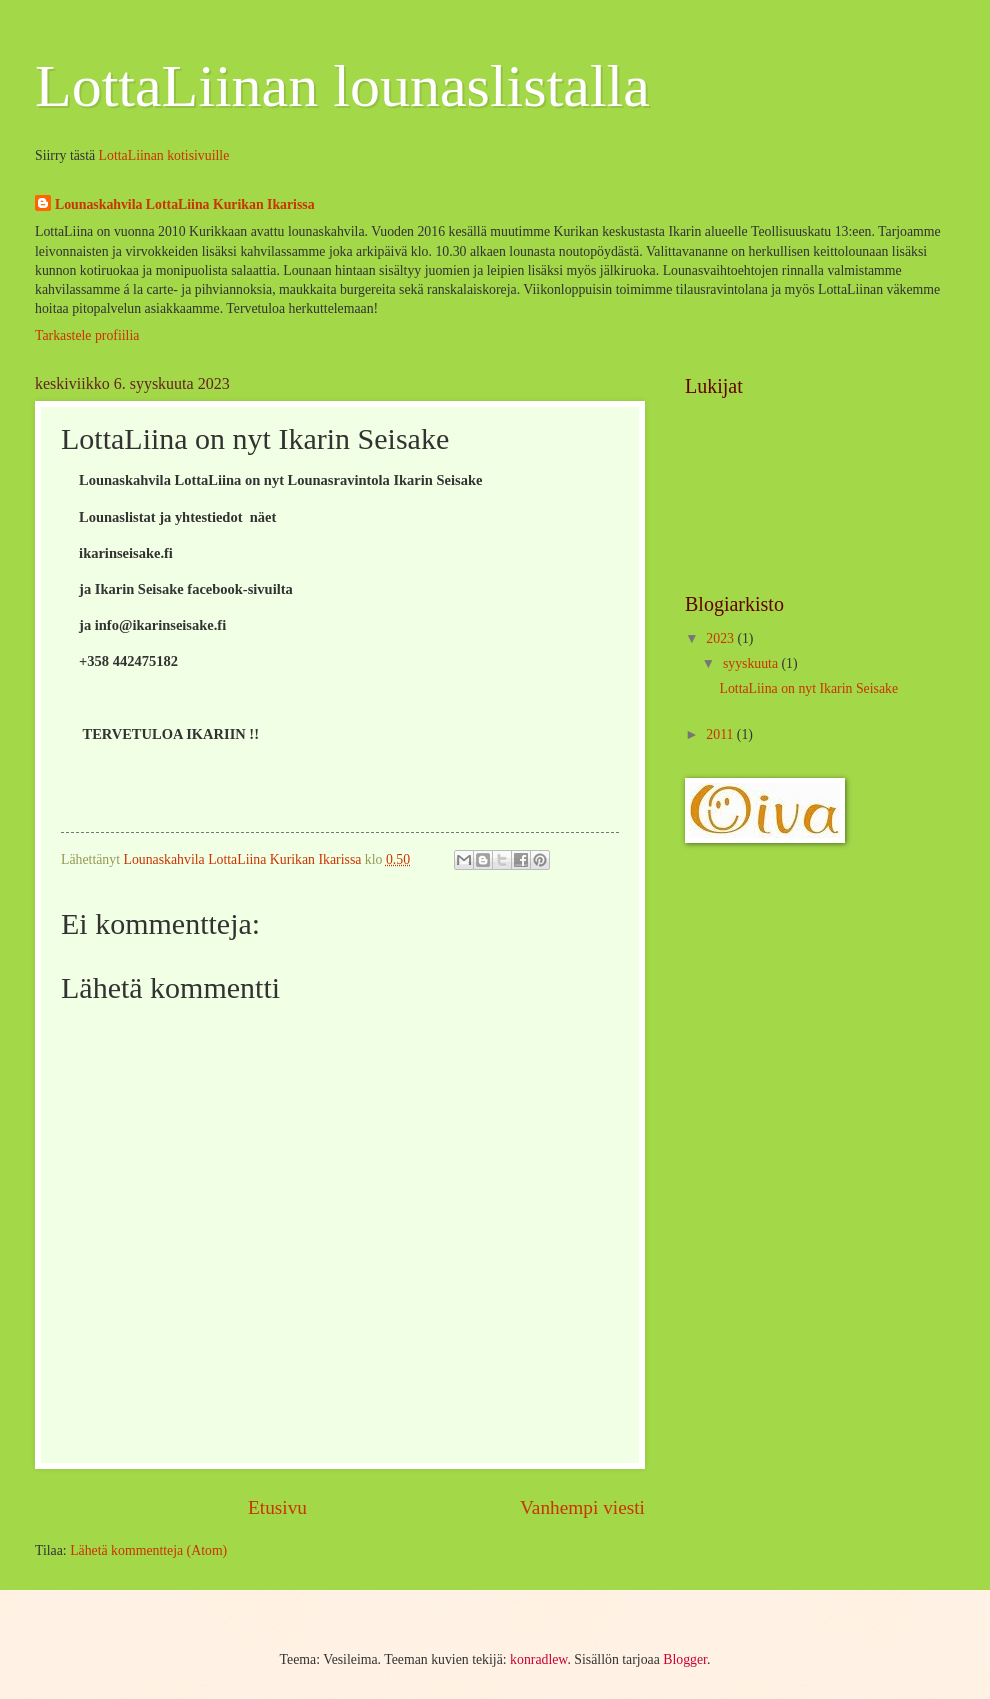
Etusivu (277, 1507)
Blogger (685, 1659)
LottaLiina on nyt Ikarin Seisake (808, 688)
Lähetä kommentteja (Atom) (148, 1550)
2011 (721, 734)
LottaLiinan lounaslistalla (342, 86)
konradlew (538, 1659)
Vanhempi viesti (582, 1507)
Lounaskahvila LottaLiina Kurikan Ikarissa (185, 204)
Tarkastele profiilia (87, 335)
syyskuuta (752, 663)
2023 (721, 638)
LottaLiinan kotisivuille (164, 155)
